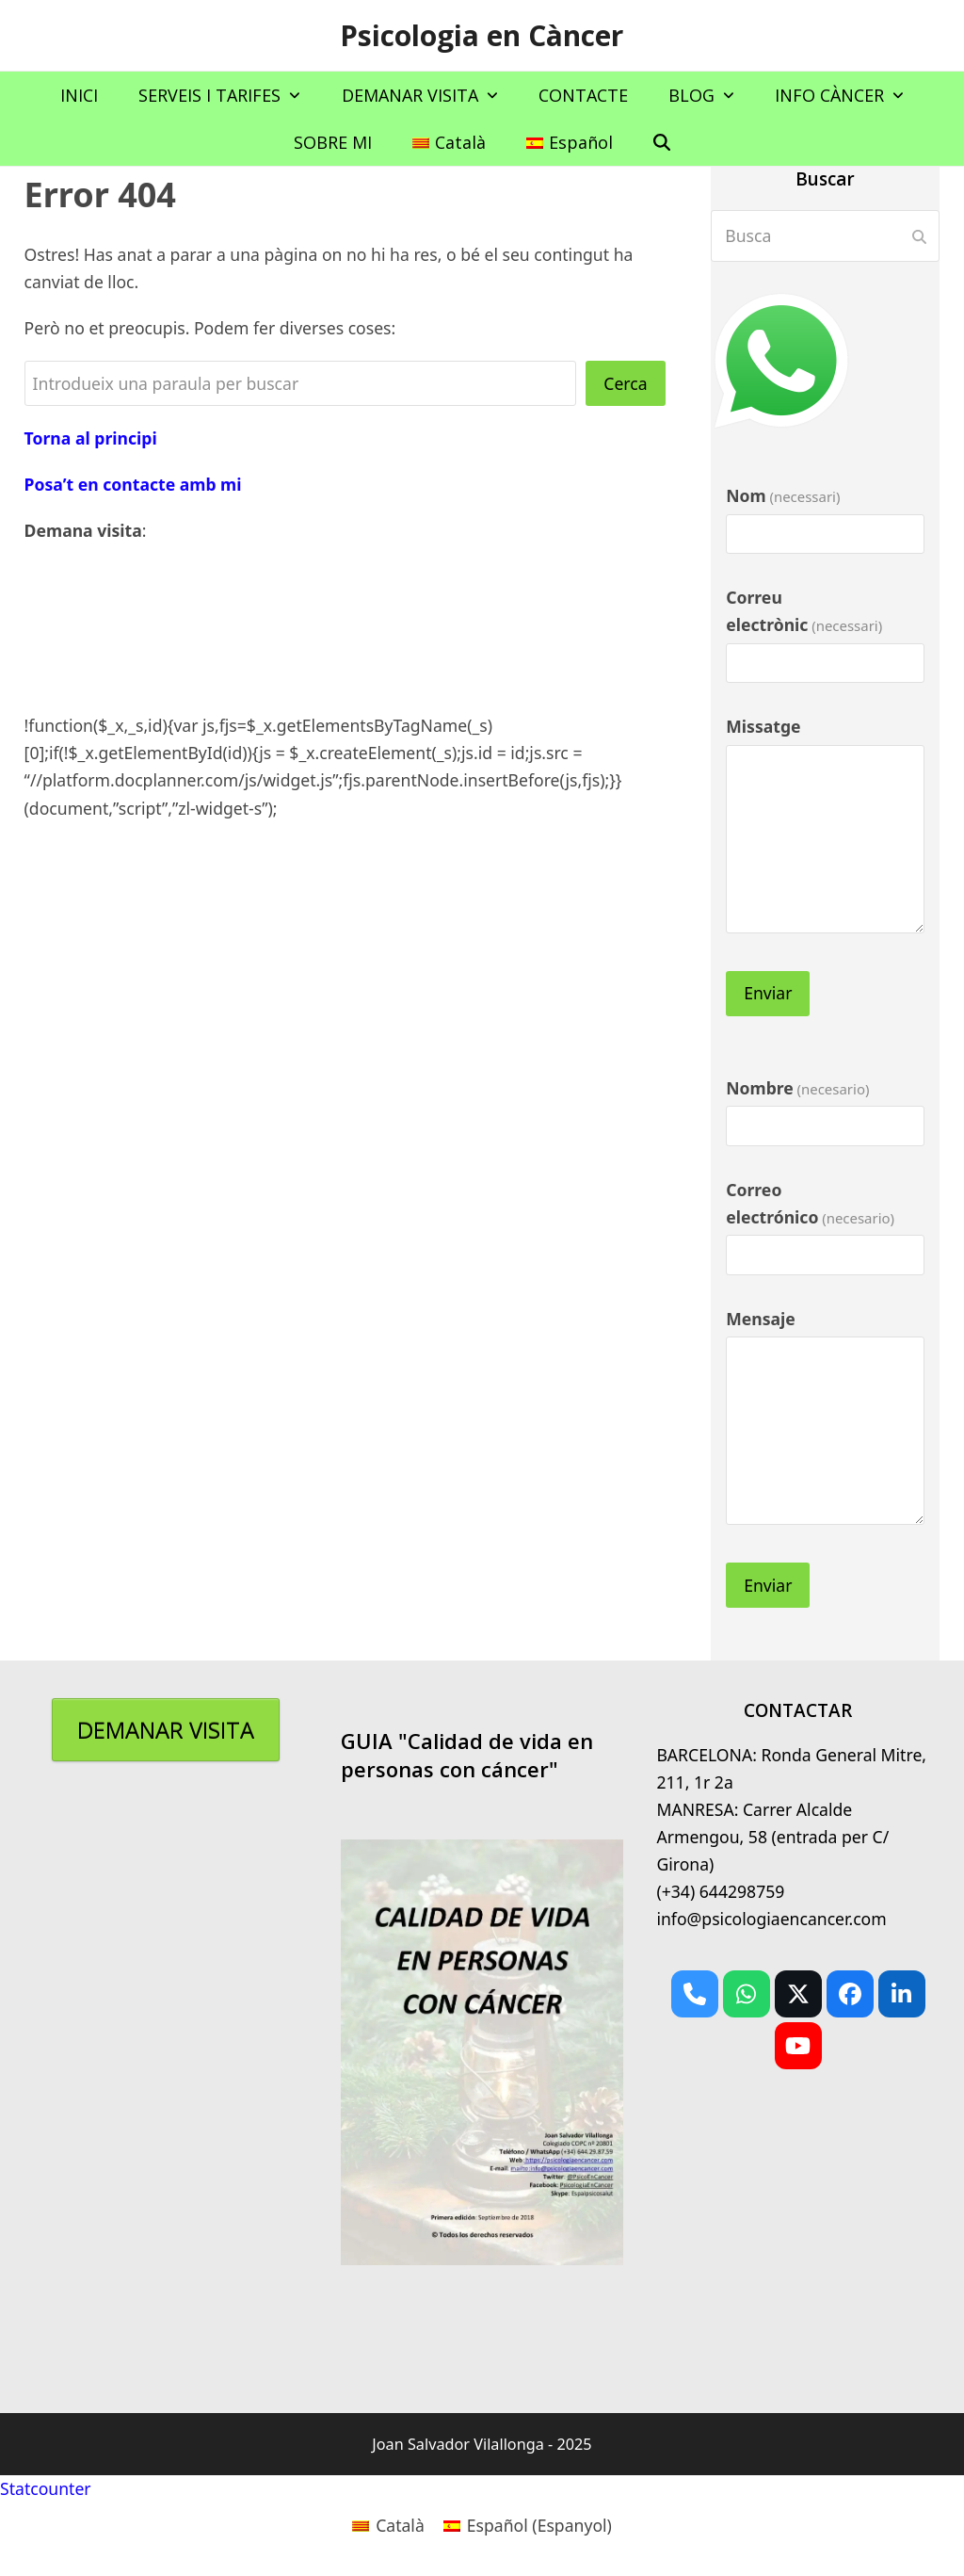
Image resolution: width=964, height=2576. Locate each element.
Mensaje (760, 1318)
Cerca (625, 383)
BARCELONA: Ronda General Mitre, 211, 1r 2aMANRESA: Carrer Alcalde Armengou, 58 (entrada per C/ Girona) (791, 1809)
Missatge (763, 726)
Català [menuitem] (400, 2525)
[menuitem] (449, 142)
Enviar (768, 992)
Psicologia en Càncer (481, 35)
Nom (783, 495)
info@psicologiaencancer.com (771, 1918)
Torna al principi (90, 438)
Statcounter (45, 2488)
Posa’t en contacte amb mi (133, 484)
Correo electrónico (810, 1203)
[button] (662, 142)
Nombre (797, 1088)
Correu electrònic (804, 611)
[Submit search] (919, 236)
